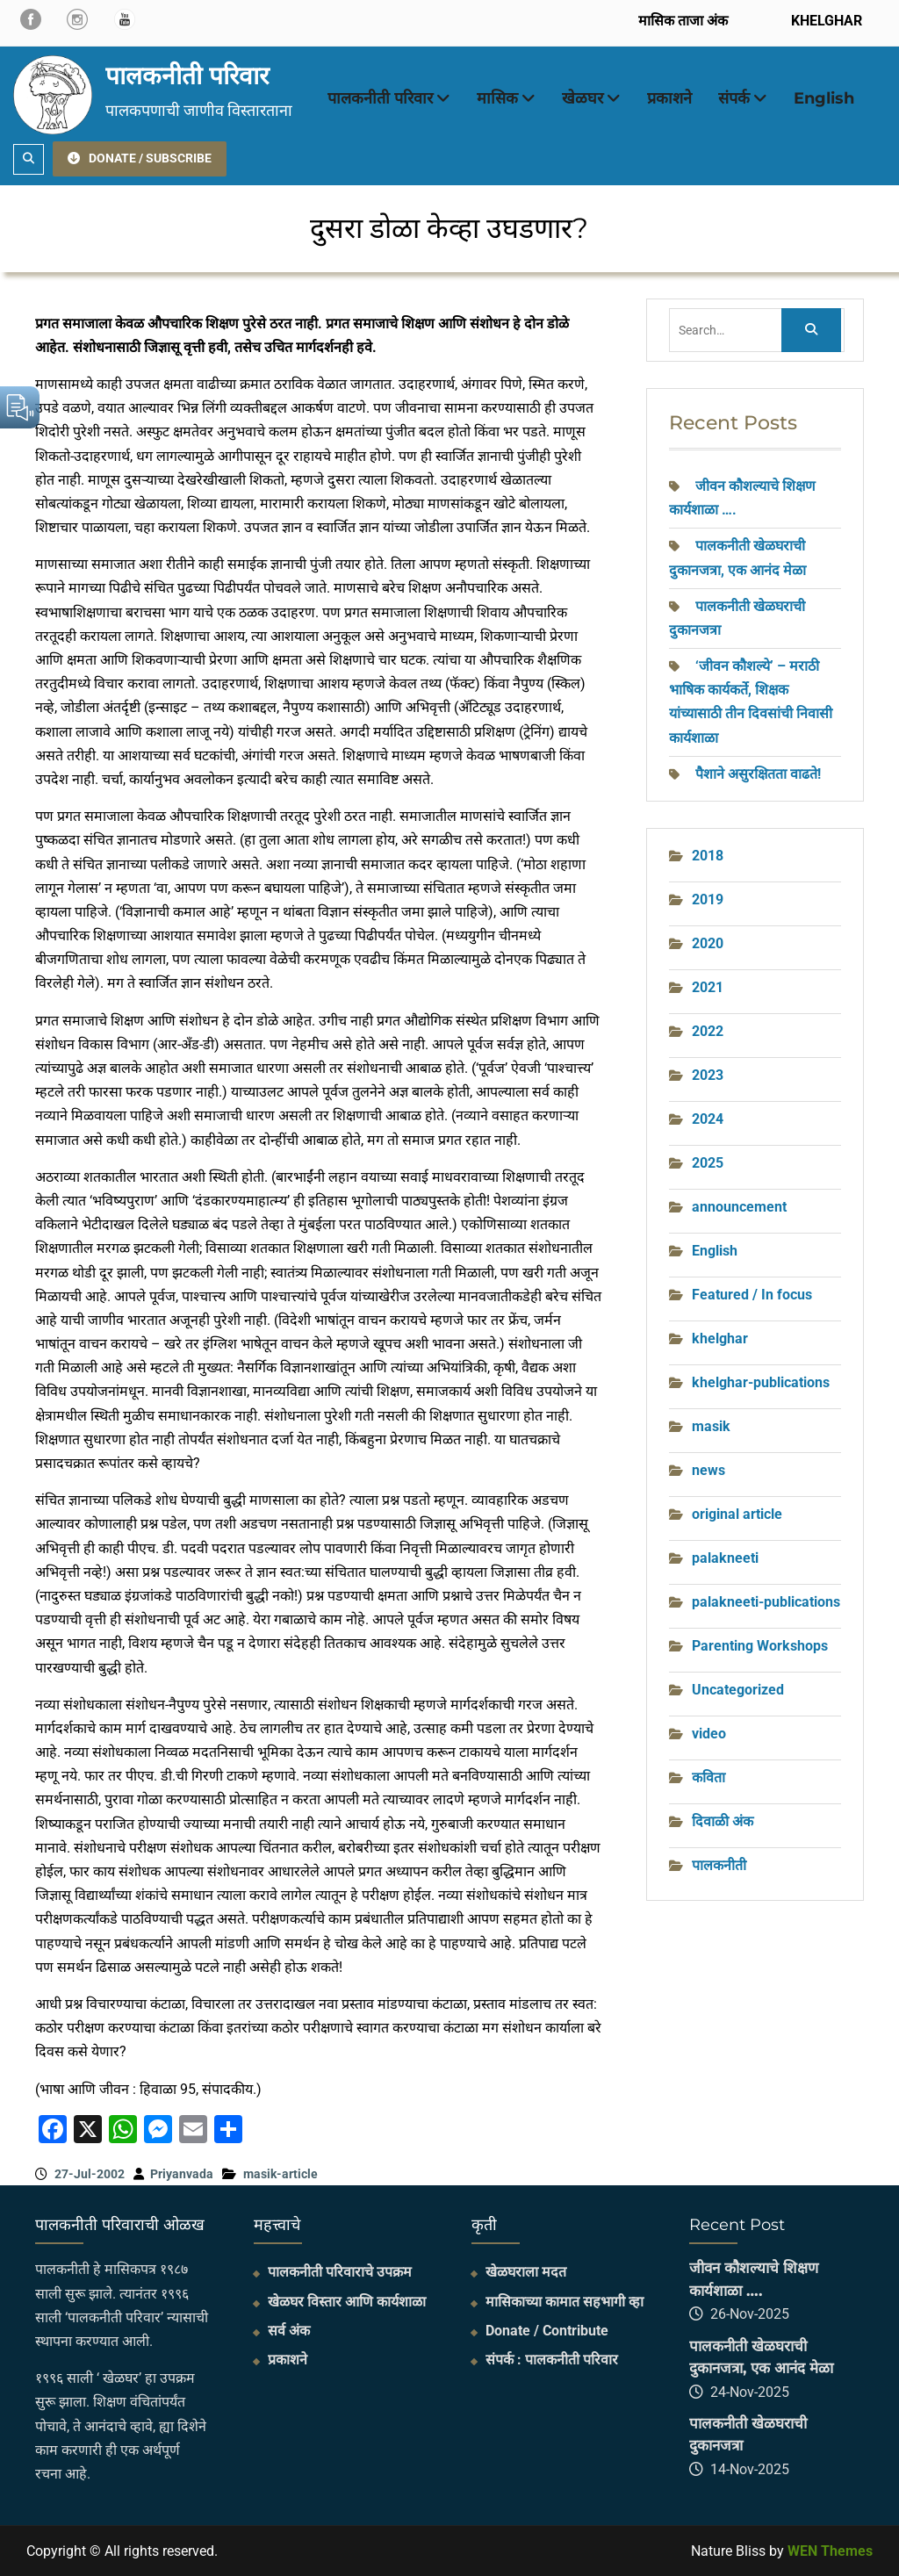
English (824, 98)
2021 (707, 987)
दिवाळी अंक (722, 1821)
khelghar (720, 1338)
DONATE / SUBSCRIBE (140, 158)
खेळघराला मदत (525, 2271)
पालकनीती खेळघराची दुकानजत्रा (748, 2434)
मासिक (497, 98)
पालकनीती (719, 1865)
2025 (707, 1163)
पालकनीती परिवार (187, 75)
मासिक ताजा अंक (683, 20)
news (708, 1470)
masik (711, 1426)
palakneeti (725, 1558)
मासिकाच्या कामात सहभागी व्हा (564, 2301)
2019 (707, 899)
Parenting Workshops (760, 1645)
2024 (707, 1119)
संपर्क (734, 98)
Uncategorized (738, 1689)
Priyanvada (181, 2174)
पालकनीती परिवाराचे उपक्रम (340, 2271)
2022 (707, 1031)
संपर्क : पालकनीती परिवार (551, 2359)
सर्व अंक (289, 2330)
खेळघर (582, 98)
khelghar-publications (761, 1382)
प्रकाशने (669, 98)
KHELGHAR (825, 20)
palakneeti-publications (766, 1602)
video (709, 1733)
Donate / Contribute (546, 2330)
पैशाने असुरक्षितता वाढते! (758, 774)
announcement (739, 1206)
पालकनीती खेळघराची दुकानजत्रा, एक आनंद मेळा (761, 2357)
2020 (707, 943)
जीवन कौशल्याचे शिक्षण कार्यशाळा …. (753, 2279)
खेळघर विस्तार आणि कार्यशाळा (347, 2301)
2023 (707, 1075)
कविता (708, 1777)
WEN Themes (830, 2551)
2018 (707, 855)
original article (737, 1514)
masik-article (280, 2174)
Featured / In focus (752, 1294)
